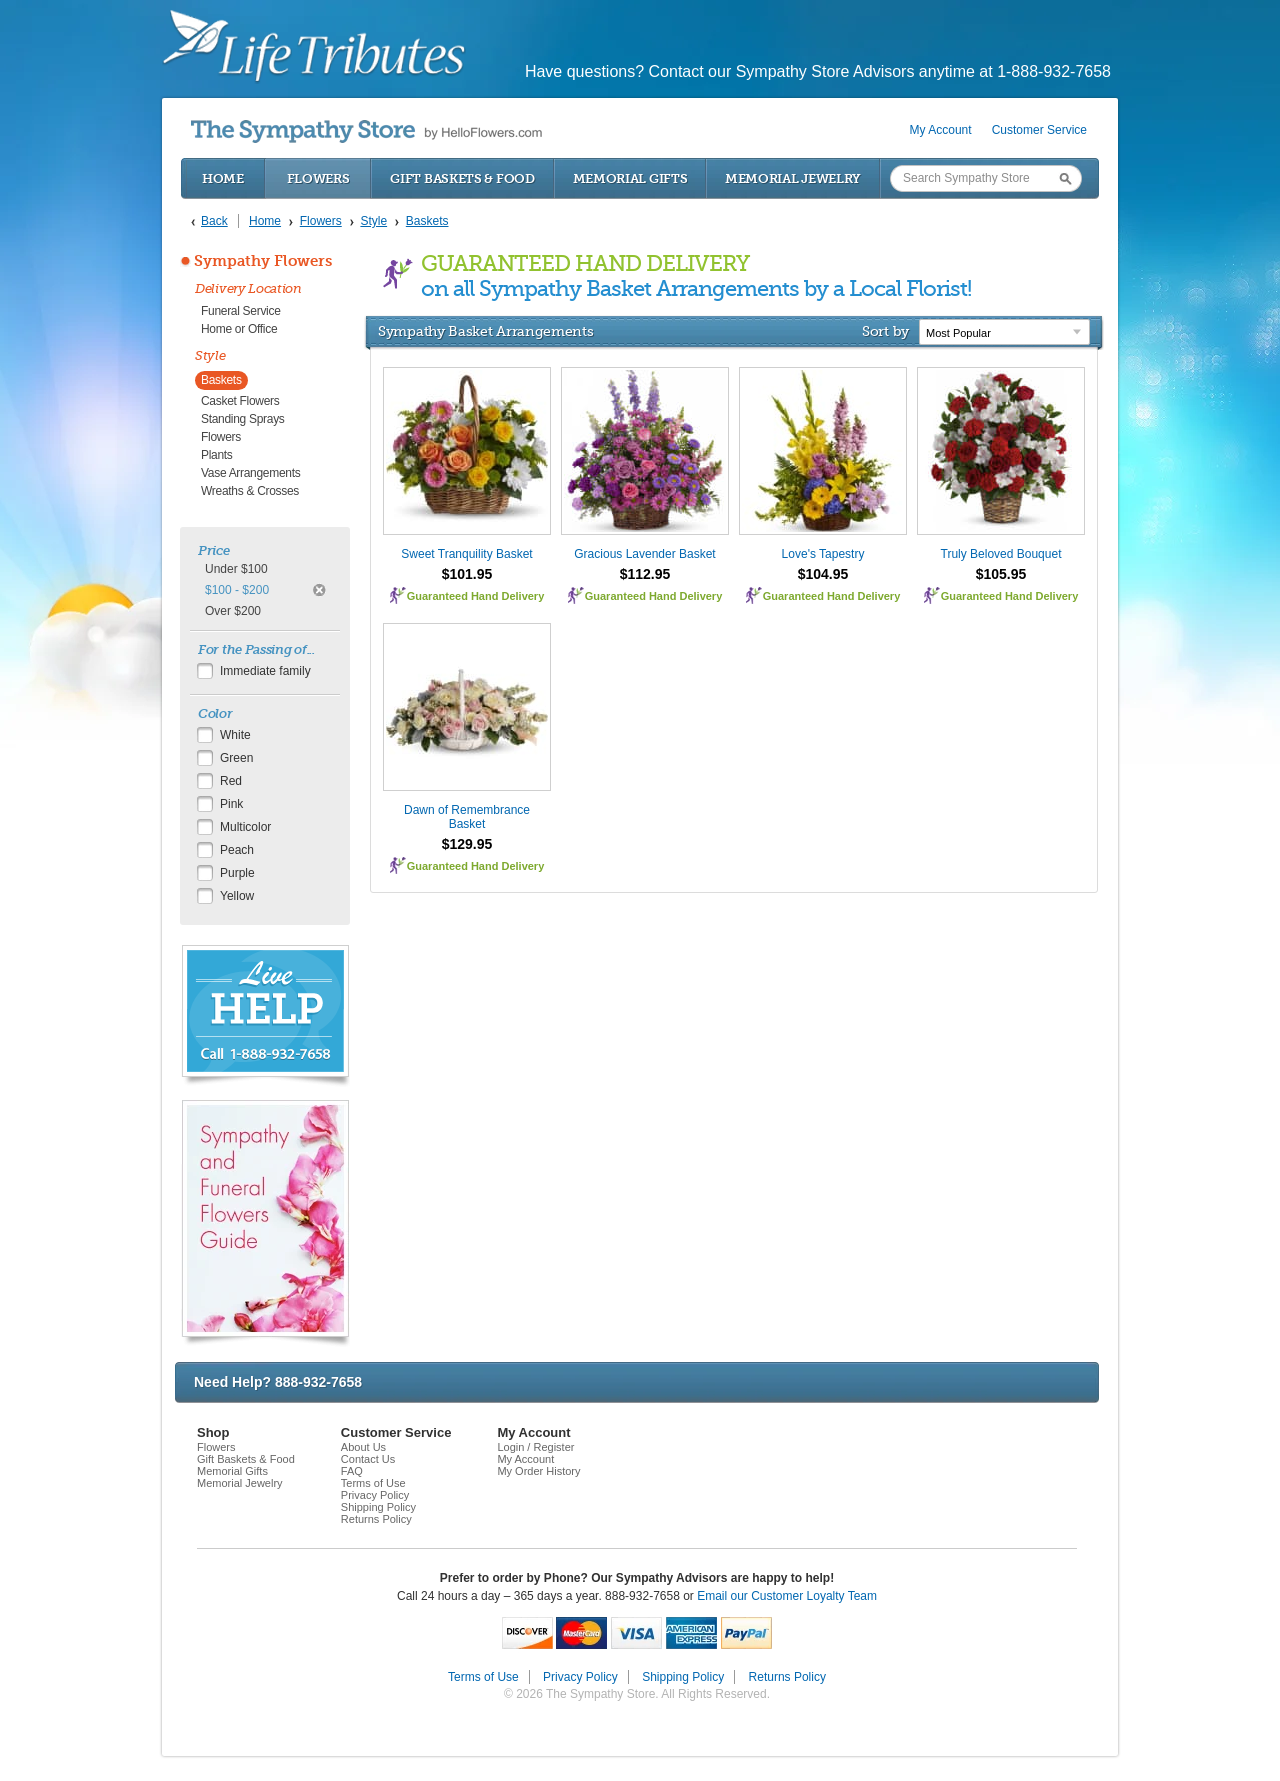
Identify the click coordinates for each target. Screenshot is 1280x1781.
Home (223, 178)
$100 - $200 (237, 590)
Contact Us (368, 1459)
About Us (363, 1447)
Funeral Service (241, 311)
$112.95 (645, 574)
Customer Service (1039, 130)
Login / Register (535, 1447)
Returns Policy (376, 1519)
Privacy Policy (375, 1495)
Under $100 (236, 569)
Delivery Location (248, 288)
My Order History (538, 1471)
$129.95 (467, 844)
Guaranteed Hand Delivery (476, 596)
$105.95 (1001, 574)
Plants (217, 455)
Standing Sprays (243, 419)
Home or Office (239, 329)
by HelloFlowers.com (366, 131)
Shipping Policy (378, 1507)
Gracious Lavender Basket (644, 554)
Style (210, 355)
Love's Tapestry (823, 554)
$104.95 (823, 574)
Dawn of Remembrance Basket (467, 817)
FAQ (352, 1471)
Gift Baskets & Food (462, 178)
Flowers (318, 178)
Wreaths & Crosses (250, 491)
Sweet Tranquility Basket (466, 554)
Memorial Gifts (630, 178)
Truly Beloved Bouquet (1001, 554)
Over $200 (233, 611)
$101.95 (467, 574)
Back (214, 221)
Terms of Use (373, 1483)
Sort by (885, 331)
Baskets (221, 380)
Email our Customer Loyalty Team (787, 1596)
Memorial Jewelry (793, 178)
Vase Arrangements (250, 473)
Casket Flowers (240, 401)
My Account (941, 130)
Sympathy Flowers (263, 261)
